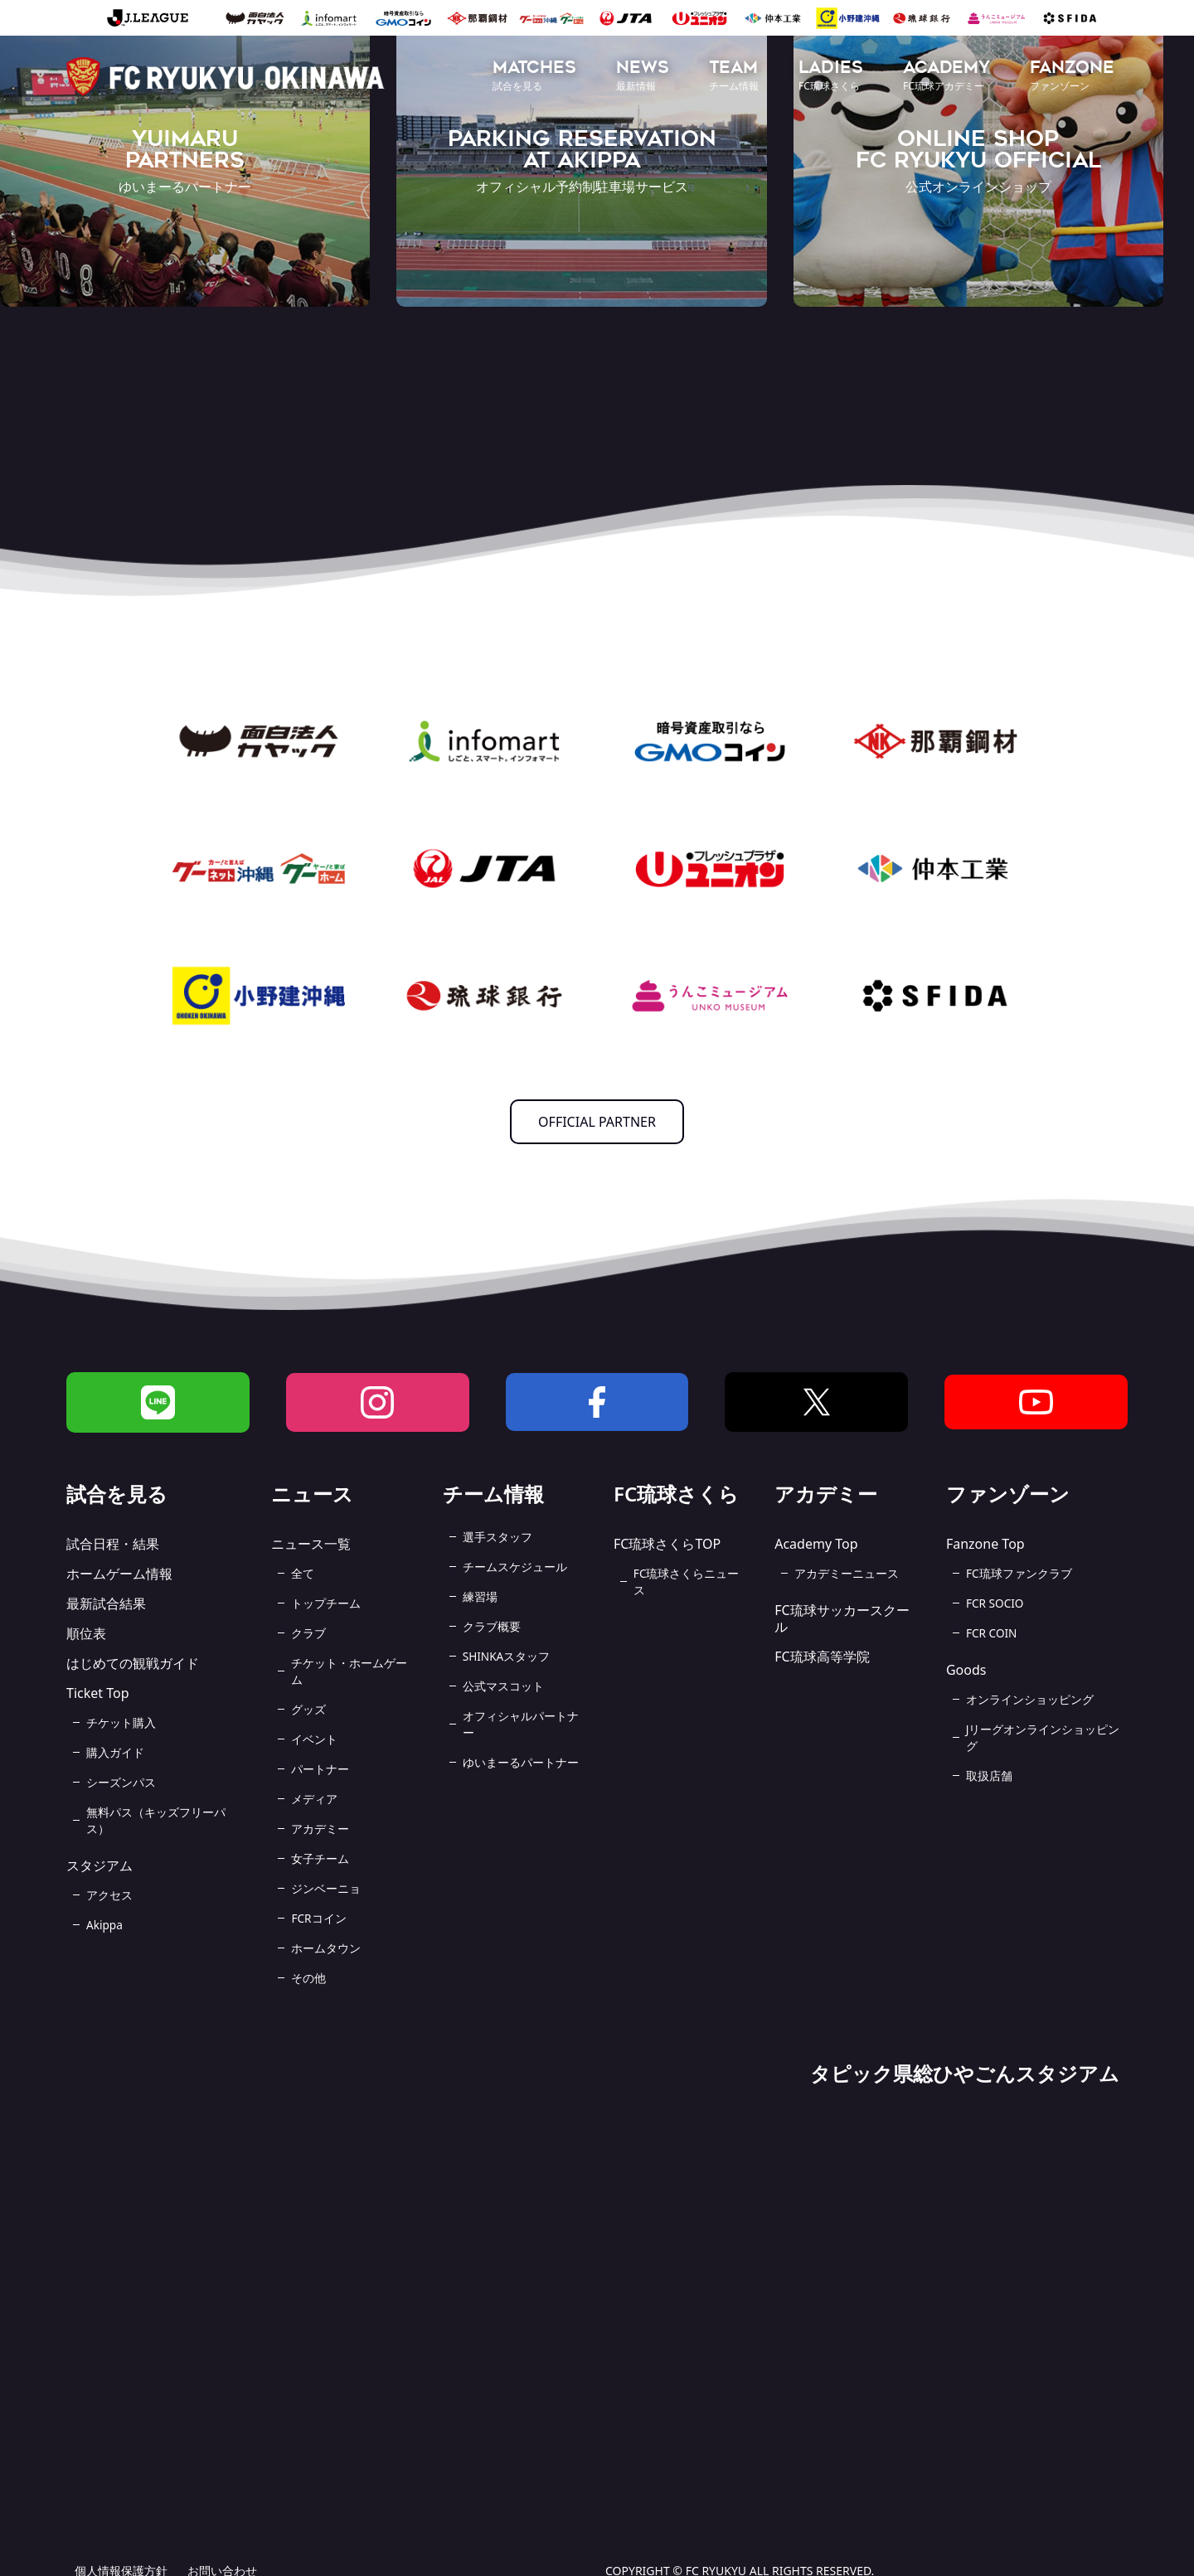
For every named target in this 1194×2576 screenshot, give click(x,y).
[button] (534, 76)
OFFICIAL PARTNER (597, 1122)
